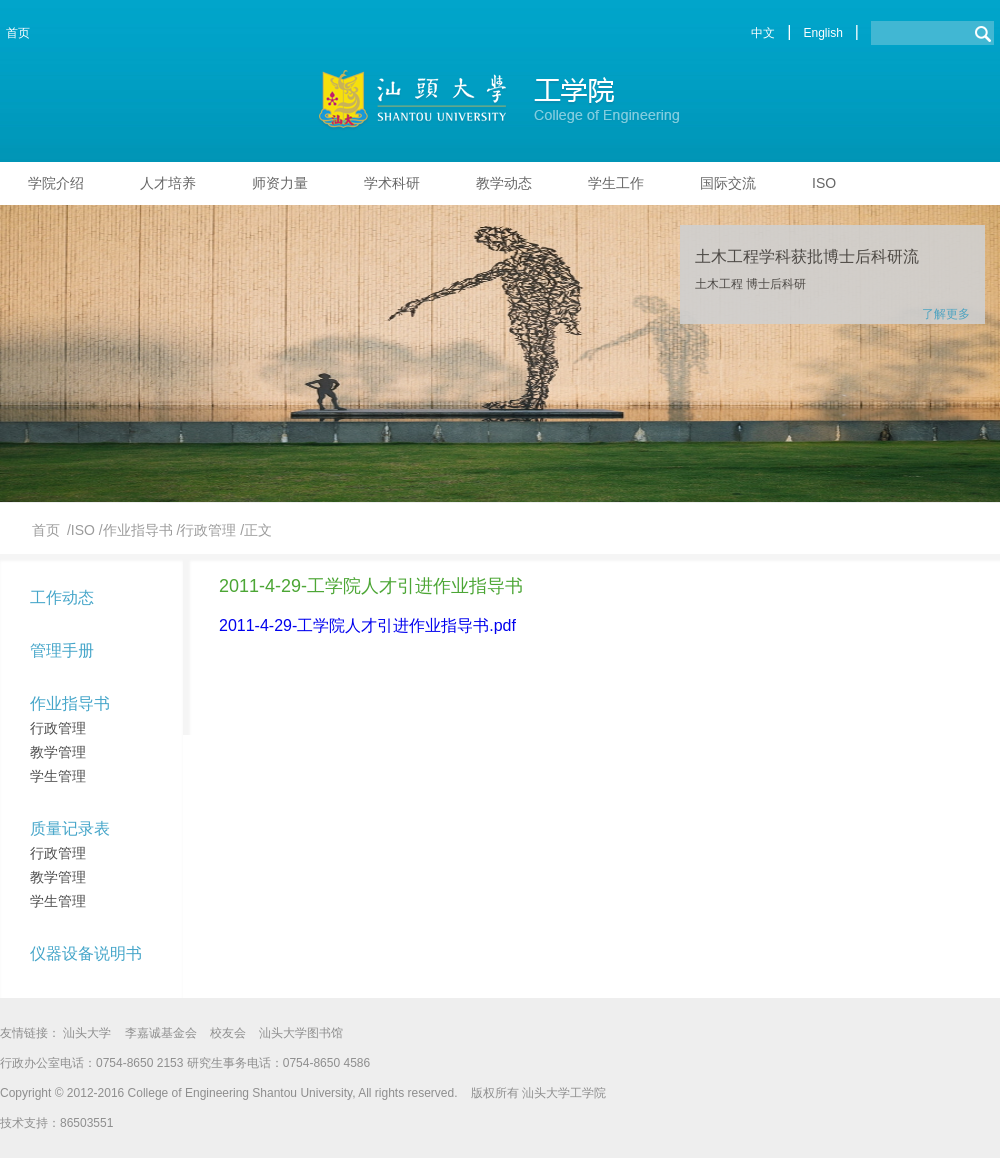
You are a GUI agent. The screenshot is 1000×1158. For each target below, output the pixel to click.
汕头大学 (87, 1033)
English (822, 33)
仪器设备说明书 (86, 953)
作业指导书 (70, 703)
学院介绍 (56, 183)
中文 (763, 33)
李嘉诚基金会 (161, 1033)
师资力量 (280, 183)
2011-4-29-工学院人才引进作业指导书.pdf (367, 625)
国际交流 (728, 183)
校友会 (228, 1033)
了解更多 (946, 314)
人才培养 (168, 183)
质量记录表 (70, 828)
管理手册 (62, 650)
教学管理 (58, 752)
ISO (824, 183)
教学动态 (504, 183)
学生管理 (58, 776)
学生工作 (616, 183)
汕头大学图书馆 (301, 1033)
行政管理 (58, 728)
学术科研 (392, 183)
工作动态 (62, 597)
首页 (18, 33)
